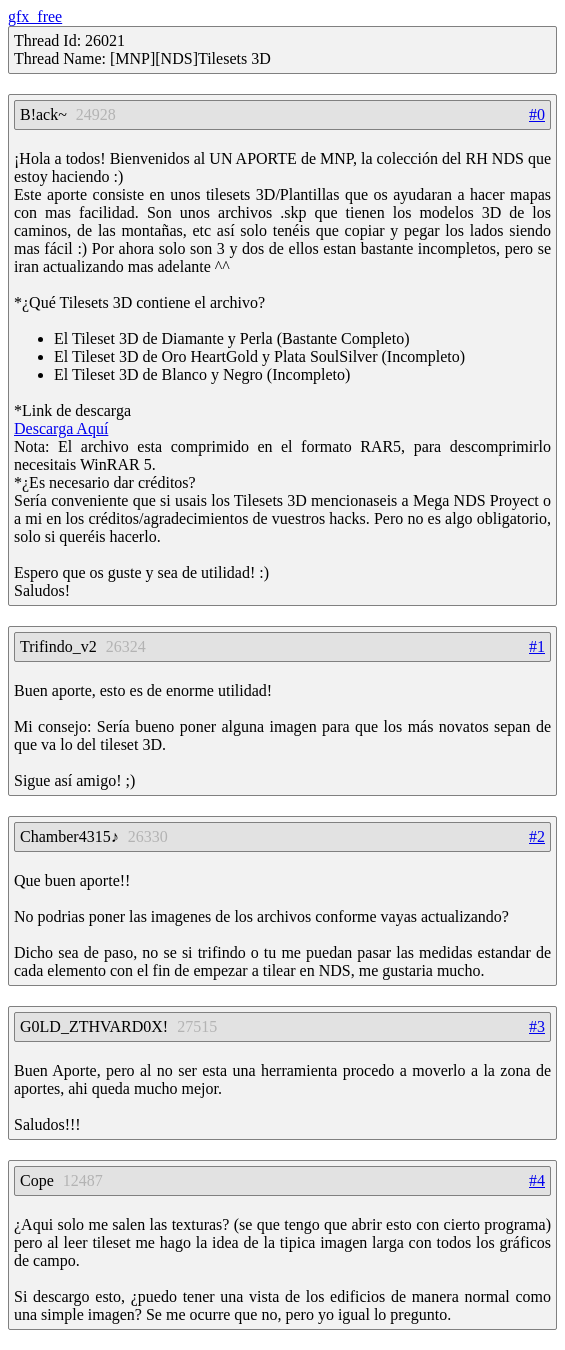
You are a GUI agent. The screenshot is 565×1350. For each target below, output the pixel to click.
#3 (537, 1026)
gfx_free (35, 16)
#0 (537, 114)
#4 (537, 1180)
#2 (537, 836)
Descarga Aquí (61, 428)
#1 (537, 646)
